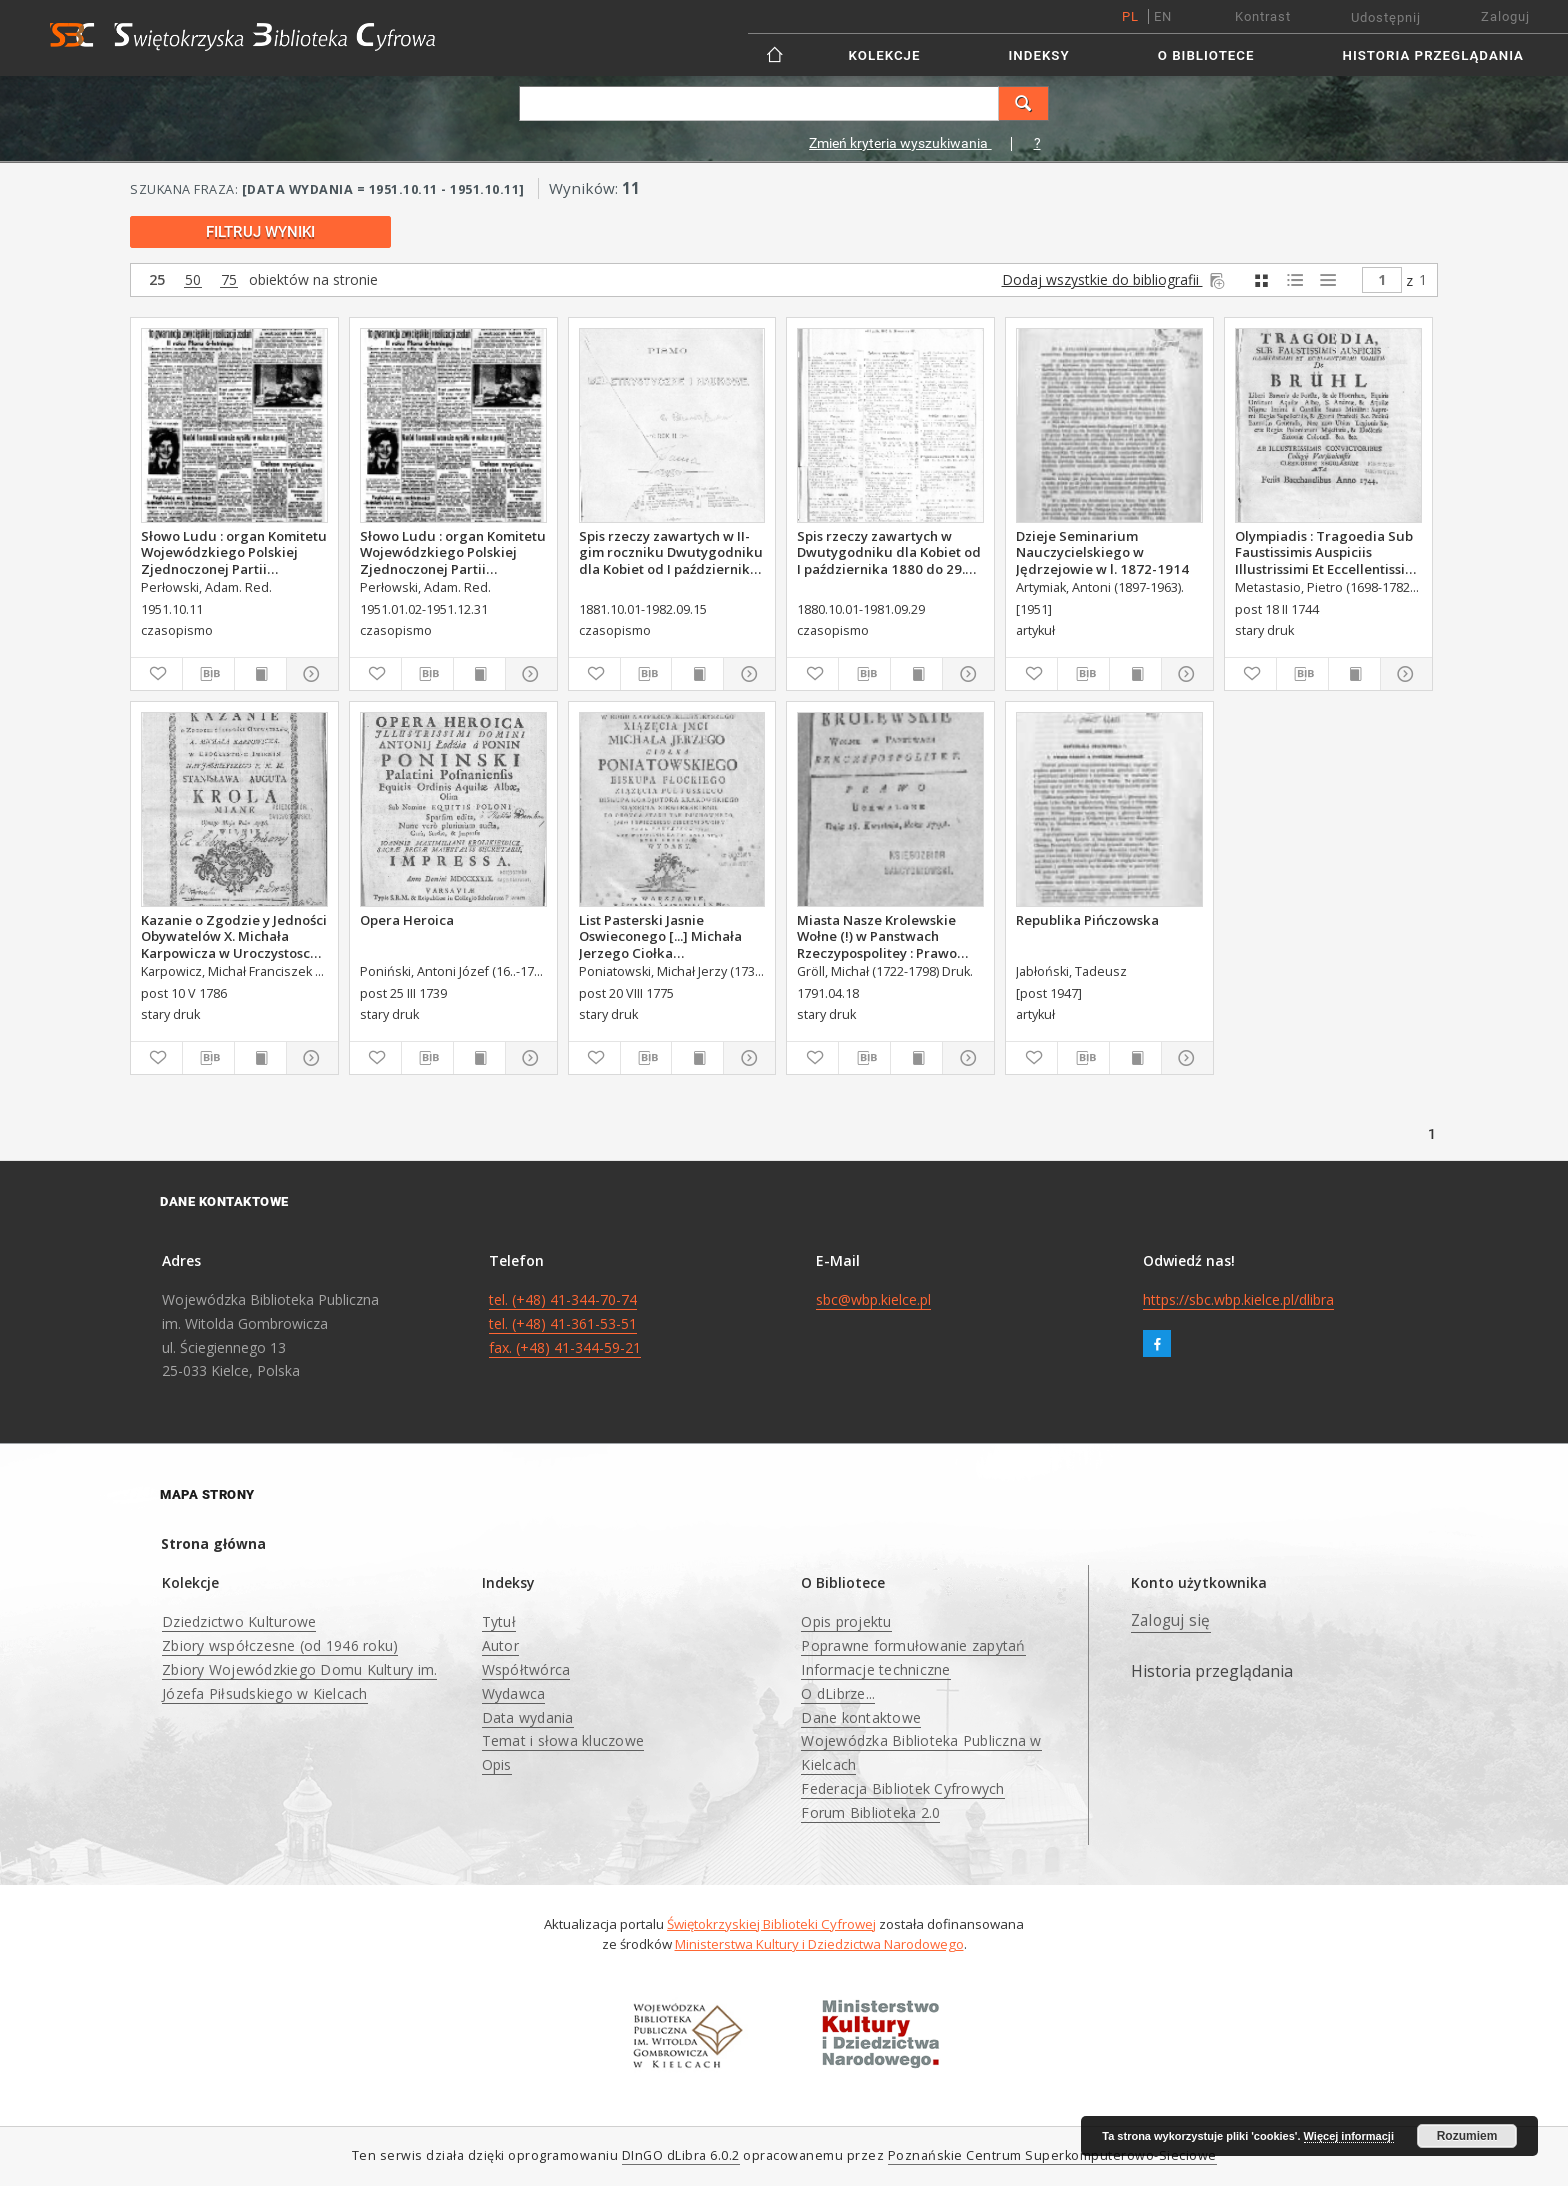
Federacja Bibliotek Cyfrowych (902, 1788)
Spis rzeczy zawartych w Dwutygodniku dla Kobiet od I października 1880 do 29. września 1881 (889, 552)
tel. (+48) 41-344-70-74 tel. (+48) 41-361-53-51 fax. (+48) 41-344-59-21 (565, 1323)
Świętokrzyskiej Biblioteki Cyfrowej (771, 1924)
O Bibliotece (1206, 55)
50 (193, 280)
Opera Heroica (407, 920)
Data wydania (528, 1717)
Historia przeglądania (1433, 55)
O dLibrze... (838, 1693)
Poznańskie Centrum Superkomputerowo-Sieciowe (1052, 2155)
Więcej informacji (1349, 2136)
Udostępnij (1386, 17)
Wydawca (514, 1693)
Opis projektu (846, 1621)
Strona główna (213, 1543)
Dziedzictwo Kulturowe (239, 1621)
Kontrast (1263, 16)
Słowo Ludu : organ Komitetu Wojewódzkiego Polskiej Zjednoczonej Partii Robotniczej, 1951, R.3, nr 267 (234, 552)
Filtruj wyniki (260, 232)
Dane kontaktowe (861, 1717)
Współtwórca (526, 1669)
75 (229, 280)
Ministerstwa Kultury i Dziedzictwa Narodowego (819, 1944)
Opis (497, 1764)
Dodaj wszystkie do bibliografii (1115, 279)
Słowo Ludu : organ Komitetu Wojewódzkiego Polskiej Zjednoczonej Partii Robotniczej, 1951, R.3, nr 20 (453, 552)
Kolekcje (885, 55)
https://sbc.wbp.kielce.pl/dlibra (1238, 1299)
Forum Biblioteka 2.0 (870, 1812)
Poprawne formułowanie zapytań (913, 1645)
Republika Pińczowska (1087, 920)
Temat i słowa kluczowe (563, 1740)
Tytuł (499, 1621)
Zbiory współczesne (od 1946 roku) (280, 1645)
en (1163, 16)
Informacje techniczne (875, 1669)
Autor (500, 1645)
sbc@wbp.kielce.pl (873, 1299)
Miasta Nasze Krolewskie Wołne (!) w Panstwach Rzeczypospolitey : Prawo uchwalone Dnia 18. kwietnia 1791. (889, 936)
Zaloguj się (1171, 1620)
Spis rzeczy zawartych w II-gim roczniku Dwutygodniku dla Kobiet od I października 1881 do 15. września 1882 (671, 552)
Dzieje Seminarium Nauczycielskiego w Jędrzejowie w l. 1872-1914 (1102, 552)
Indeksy (1039, 55)
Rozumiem (1467, 2136)
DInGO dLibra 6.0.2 (681, 2155)
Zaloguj (1505, 16)
